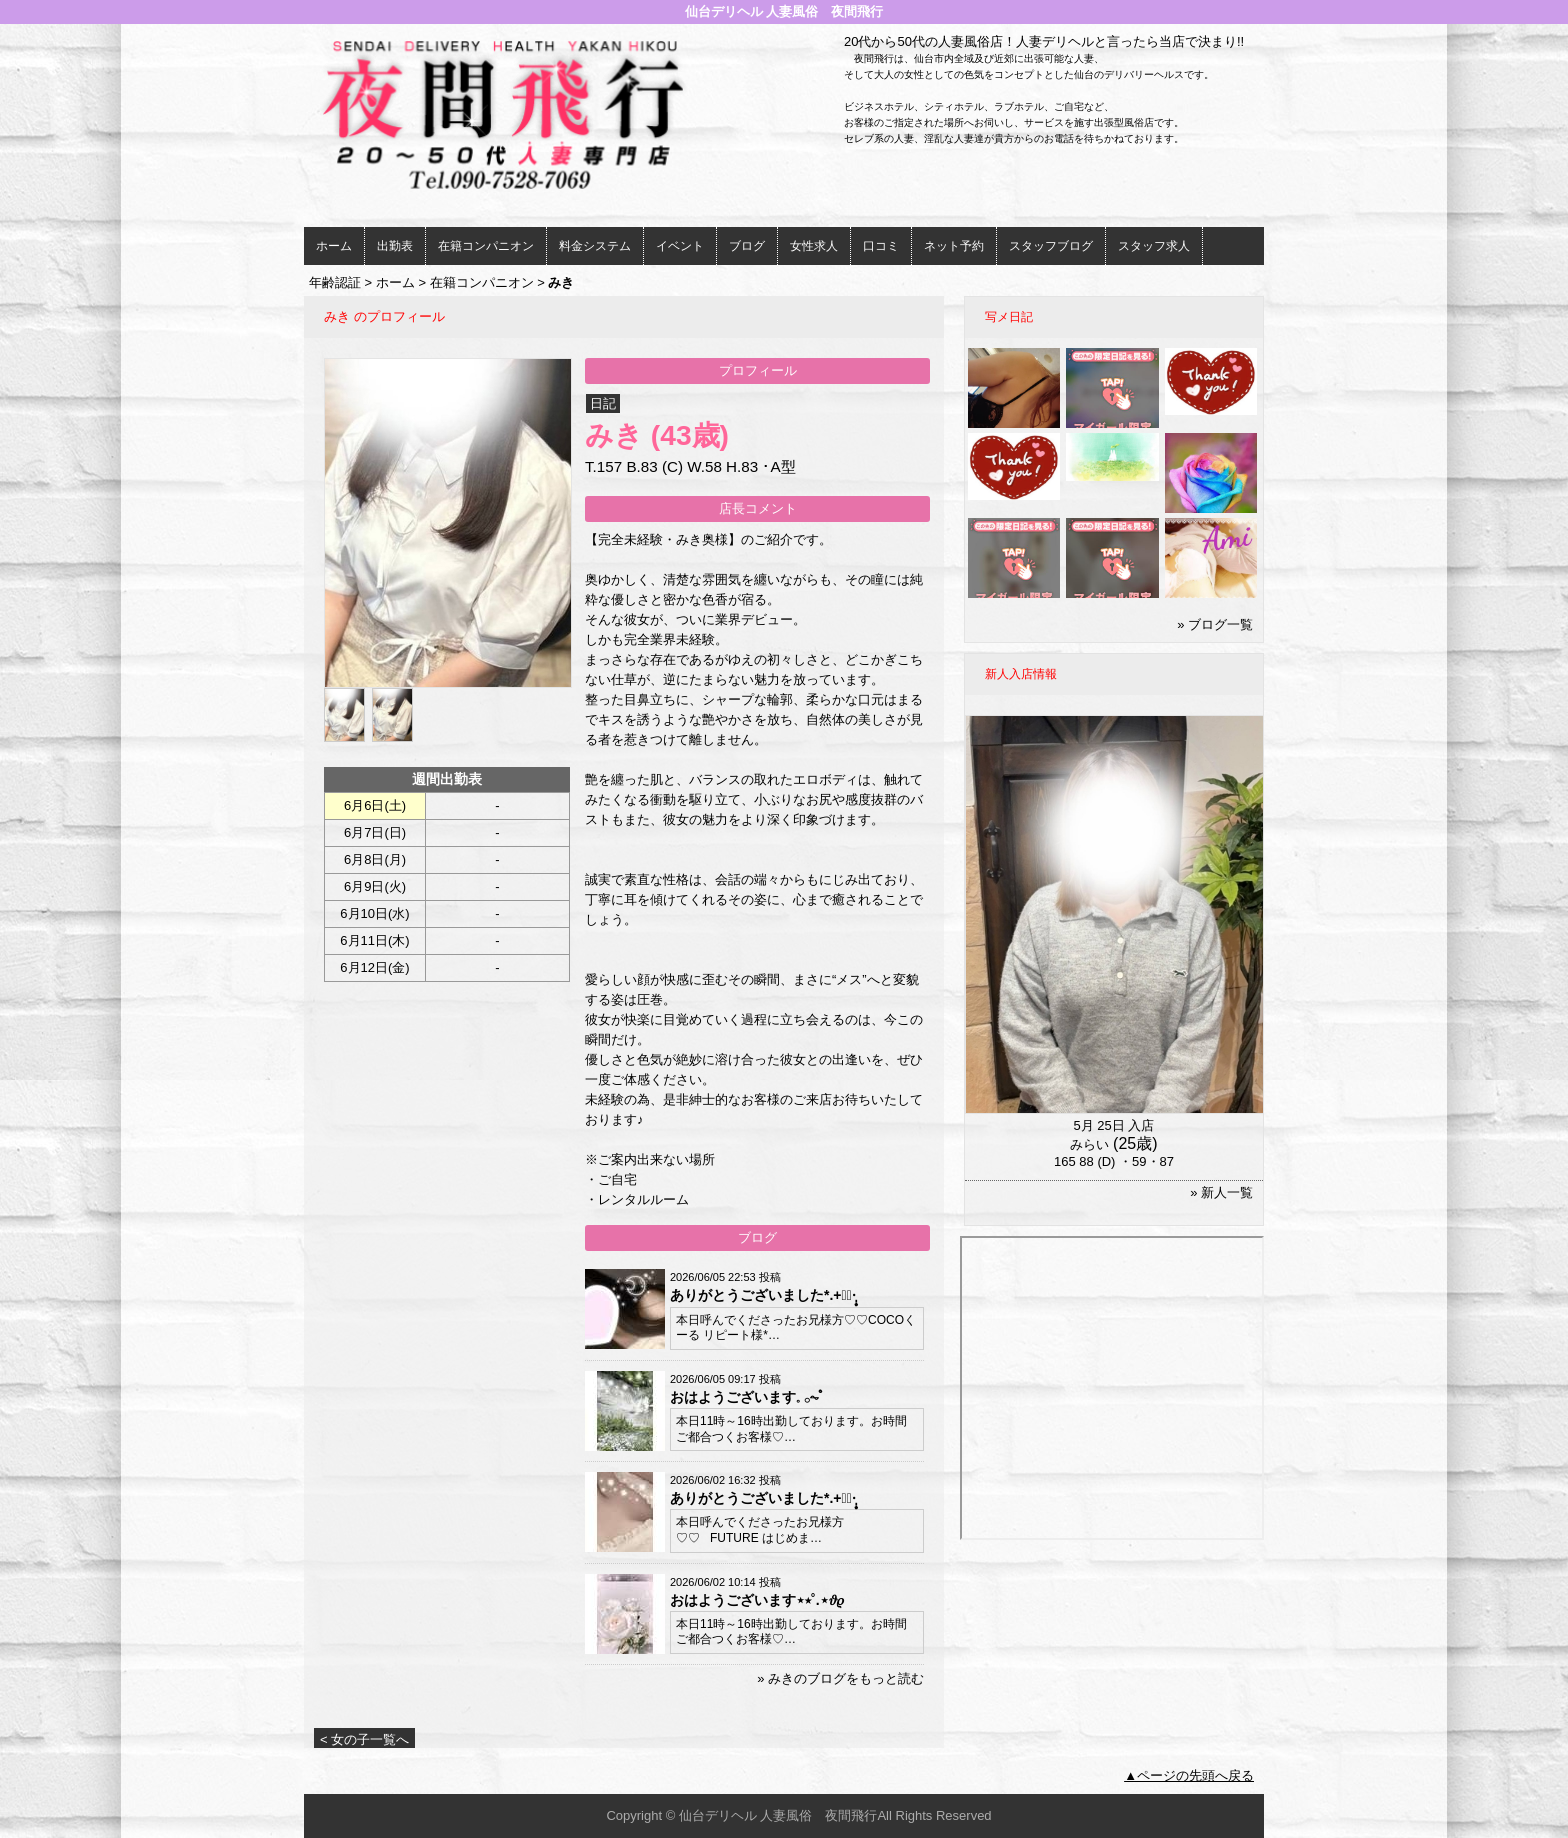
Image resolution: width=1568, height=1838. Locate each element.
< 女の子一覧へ (364, 1739)
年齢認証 (335, 282)
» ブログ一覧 (1215, 624)
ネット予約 (954, 246)
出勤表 (395, 246)
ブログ (747, 246)
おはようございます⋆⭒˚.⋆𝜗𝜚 (757, 1600)
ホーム (334, 246)
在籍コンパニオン (486, 246)
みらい (1089, 1144)
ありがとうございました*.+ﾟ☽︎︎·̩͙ (763, 1295)
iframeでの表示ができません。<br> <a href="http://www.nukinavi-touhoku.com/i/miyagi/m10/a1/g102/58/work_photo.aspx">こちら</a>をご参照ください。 (1112, 1388)
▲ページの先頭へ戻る (1189, 1775)
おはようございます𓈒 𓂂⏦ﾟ (747, 1397)
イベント (680, 246)
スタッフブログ (1051, 246)
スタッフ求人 (1154, 246)
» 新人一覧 (1221, 1192)
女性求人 (814, 246)
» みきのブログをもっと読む (840, 1678)
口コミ (881, 246)
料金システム (595, 246)
